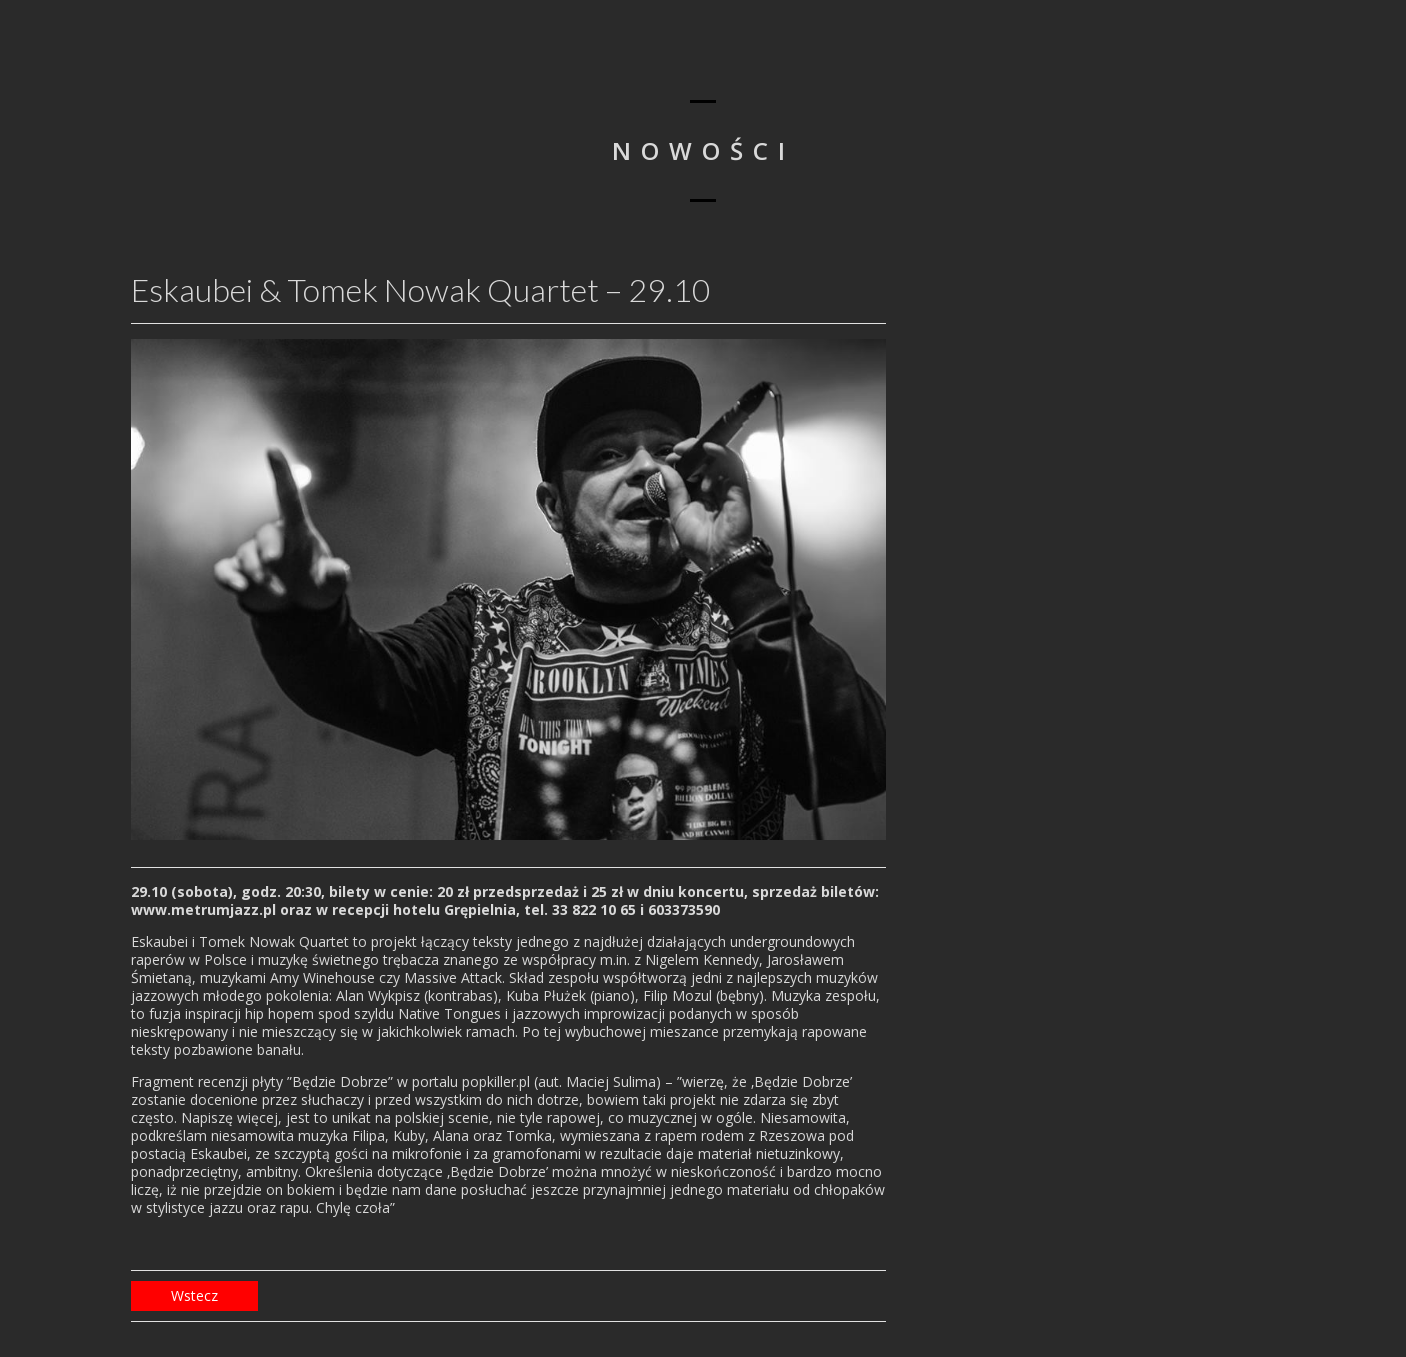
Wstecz (194, 1295)
